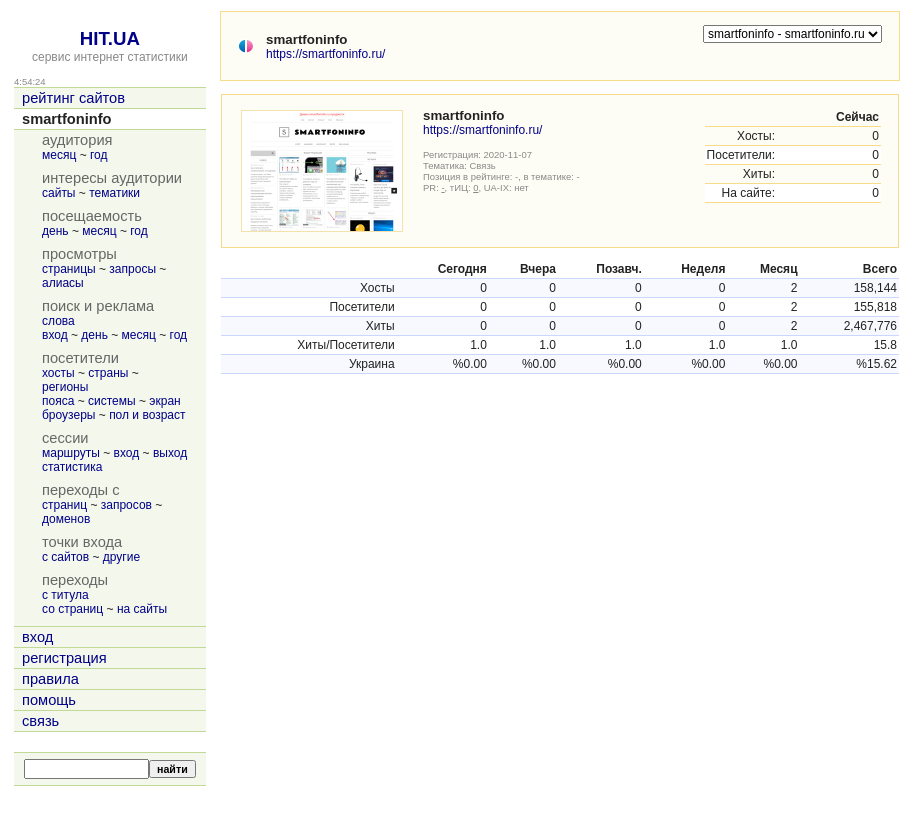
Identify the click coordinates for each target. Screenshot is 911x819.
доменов (66, 519)
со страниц (72, 609)
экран (164, 401)
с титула (65, 595)
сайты (59, 193)
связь (40, 721)
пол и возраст (147, 415)
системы (112, 401)
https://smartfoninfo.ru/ (325, 54)
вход (55, 335)
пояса (58, 401)
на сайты (142, 609)
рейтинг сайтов (73, 98)
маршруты (71, 453)
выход (170, 453)
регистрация (64, 658)
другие (121, 557)
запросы (132, 269)
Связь (483, 165)
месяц (59, 155)
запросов (126, 505)
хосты (58, 373)
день (55, 231)
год (99, 155)
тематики (114, 193)
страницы (69, 269)
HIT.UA (110, 38)
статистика (72, 467)
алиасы (63, 283)
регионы (65, 387)
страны (108, 373)
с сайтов (65, 557)
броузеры (68, 415)
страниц (64, 505)
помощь (49, 700)
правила (50, 679)
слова (58, 321)
